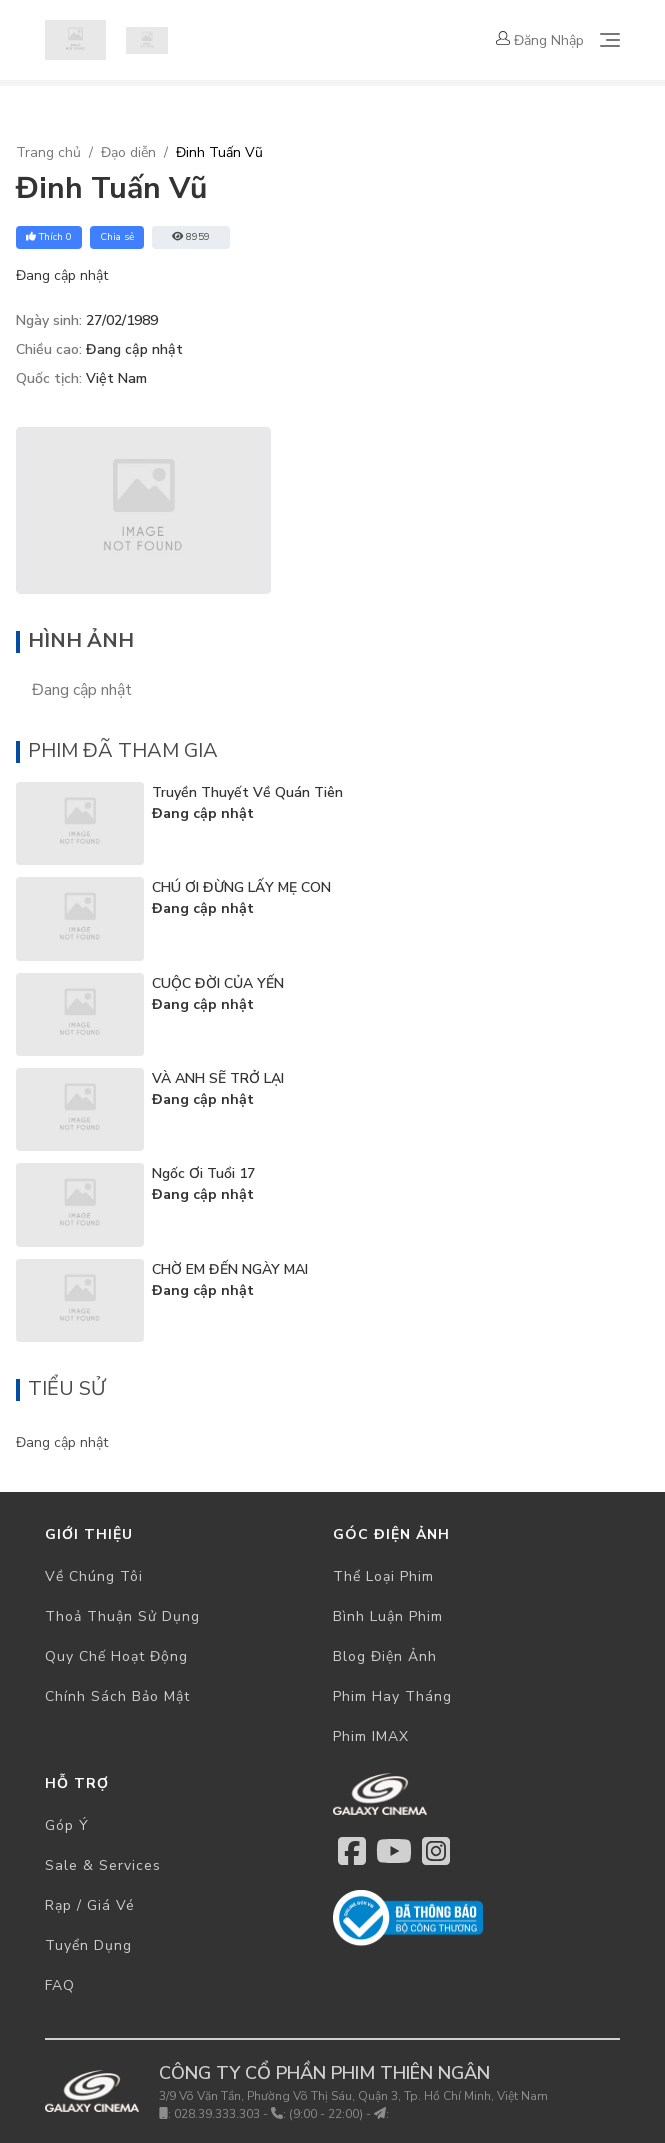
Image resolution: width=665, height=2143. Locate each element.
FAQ (60, 1985)
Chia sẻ (117, 237)
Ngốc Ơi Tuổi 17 (203, 1173)
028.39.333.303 (217, 2114)
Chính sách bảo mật (117, 1696)
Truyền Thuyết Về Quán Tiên (247, 792)
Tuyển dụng (88, 1945)
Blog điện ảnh (385, 1656)
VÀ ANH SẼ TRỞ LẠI (218, 1078)
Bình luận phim (388, 1616)
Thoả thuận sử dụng (122, 1616)
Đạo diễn (128, 152)
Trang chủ (48, 152)
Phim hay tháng (392, 1696)
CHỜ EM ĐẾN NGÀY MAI (230, 1269)
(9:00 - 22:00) (326, 2114)
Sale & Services (103, 1865)
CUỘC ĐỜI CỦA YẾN (218, 983)
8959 (191, 237)
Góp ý (67, 1825)
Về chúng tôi (94, 1576)
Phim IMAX (371, 1736)
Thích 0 (49, 237)
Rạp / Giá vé (90, 1905)
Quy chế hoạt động (116, 1656)
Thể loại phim (383, 1576)
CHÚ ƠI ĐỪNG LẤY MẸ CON (241, 887)
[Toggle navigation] (610, 40)
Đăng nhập (540, 40)
